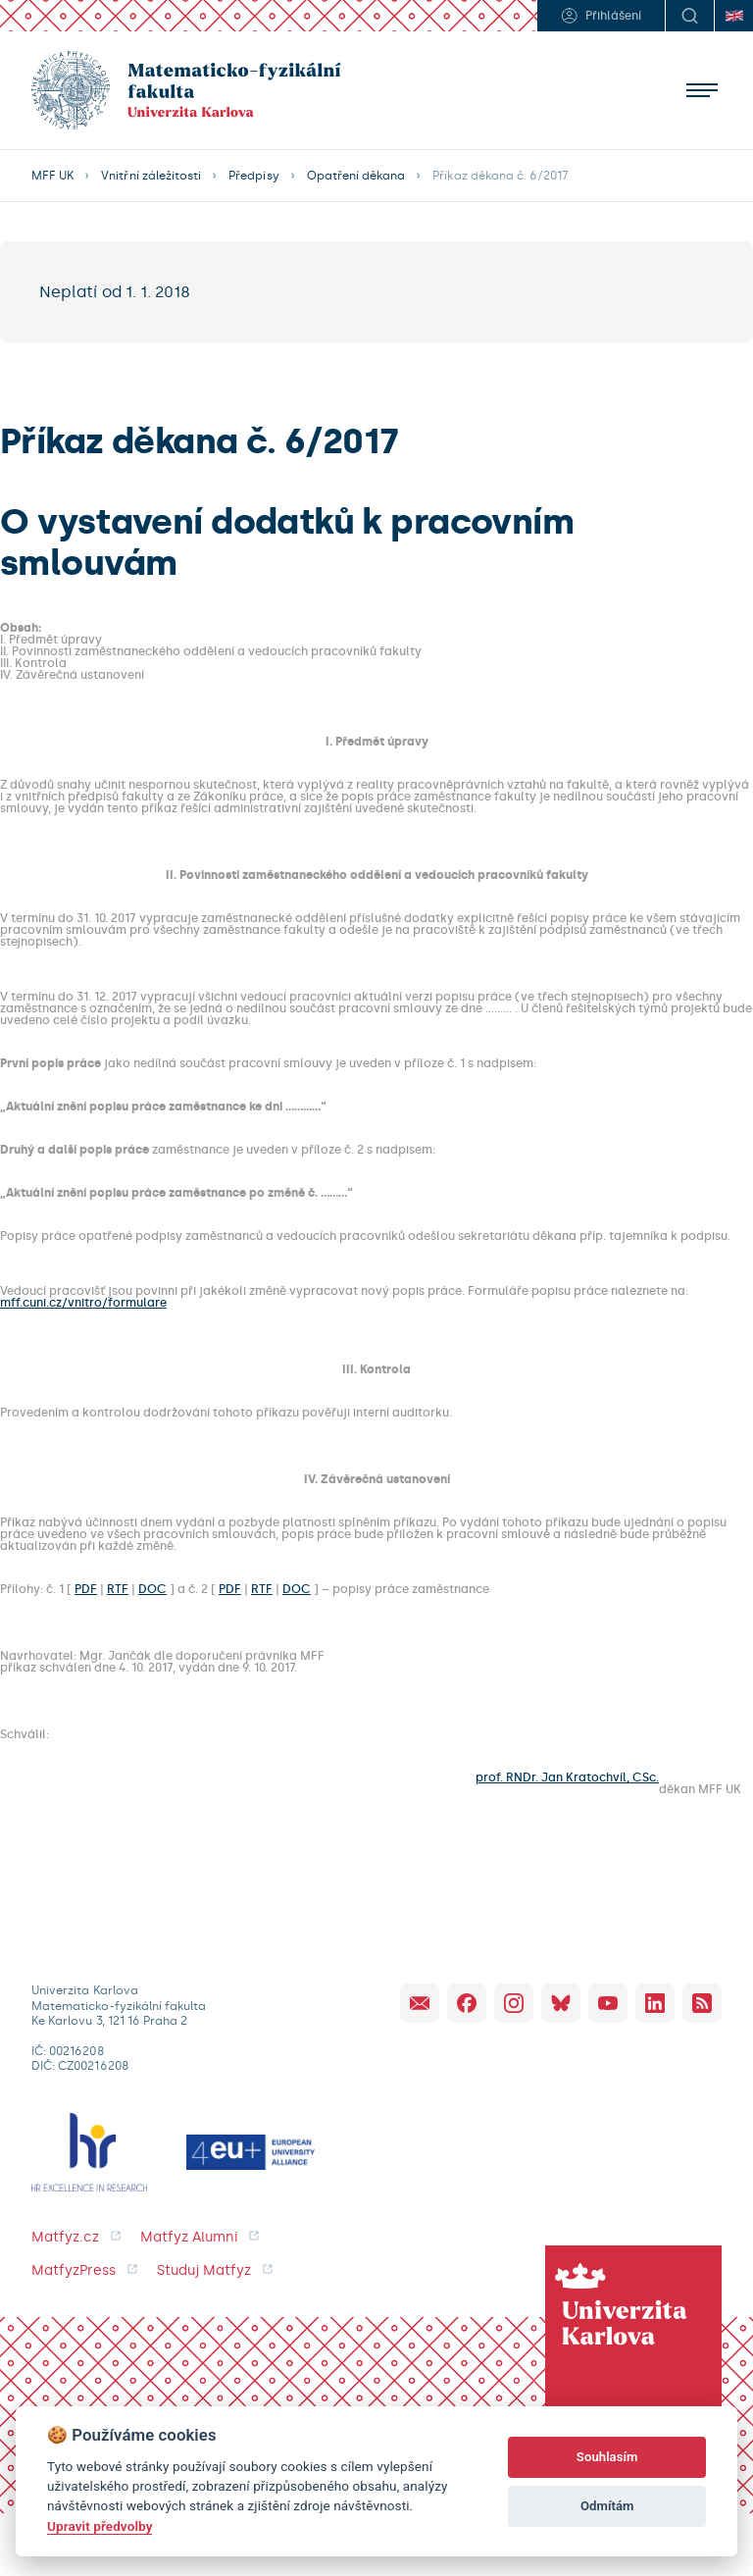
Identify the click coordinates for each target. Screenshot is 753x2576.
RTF (117, 1589)
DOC (152, 1589)
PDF (86, 1589)
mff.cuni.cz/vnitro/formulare (83, 1303)
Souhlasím (607, 2456)
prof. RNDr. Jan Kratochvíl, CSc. (567, 1778)
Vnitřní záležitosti (151, 175)
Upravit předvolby (99, 2526)
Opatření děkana (356, 175)
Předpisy (253, 175)
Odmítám (607, 2506)
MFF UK (52, 175)
